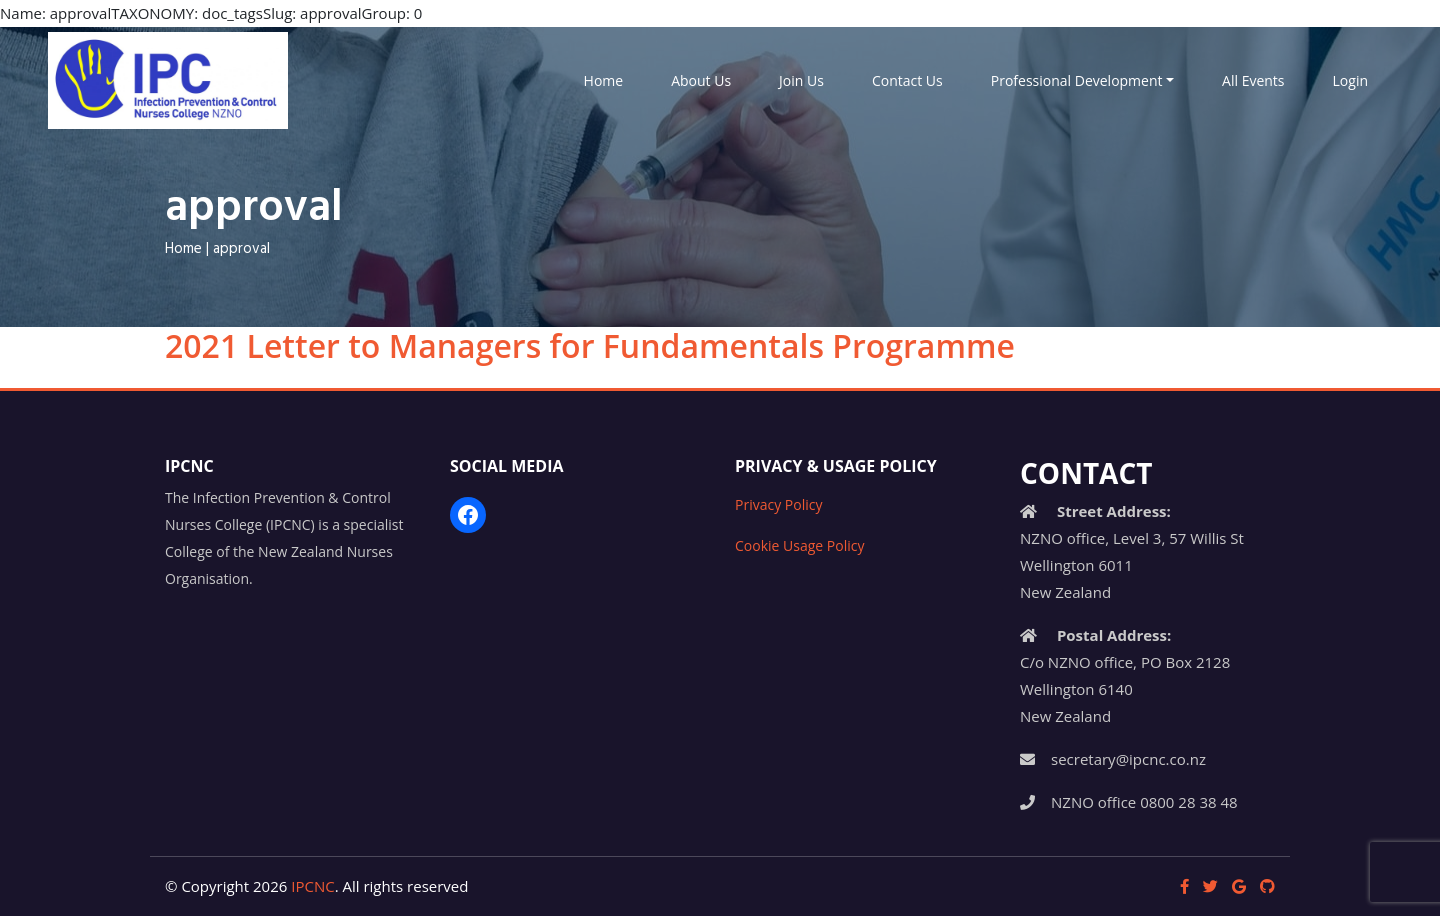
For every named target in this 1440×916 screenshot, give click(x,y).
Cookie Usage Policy (799, 545)
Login (1350, 80)
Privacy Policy (778, 504)
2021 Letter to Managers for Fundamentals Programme (590, 345)
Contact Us (907, 80)
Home (604, 80)
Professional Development (1077, 80)
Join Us (801, 80)
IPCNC (312, 886)
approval (241, 249)
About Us (701, 80)
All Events (1253, 80)
